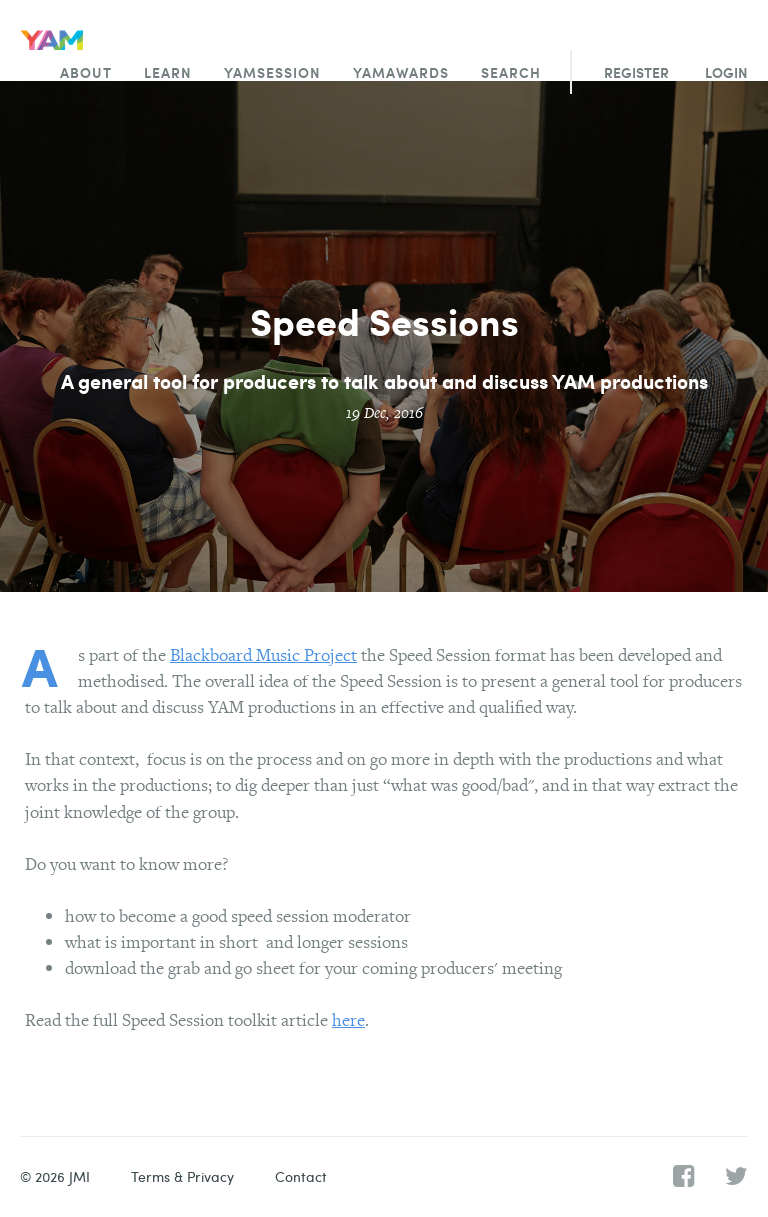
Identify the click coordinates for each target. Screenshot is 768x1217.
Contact (301, 1176)
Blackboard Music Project (263, 654)
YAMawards (401, 72)
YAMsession (272, 72)
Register (636, 72)
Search (511, 72)
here (348, 1019)
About (86, 72)
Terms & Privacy (182, 1176)
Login (726, 72)
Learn (168, 72)
